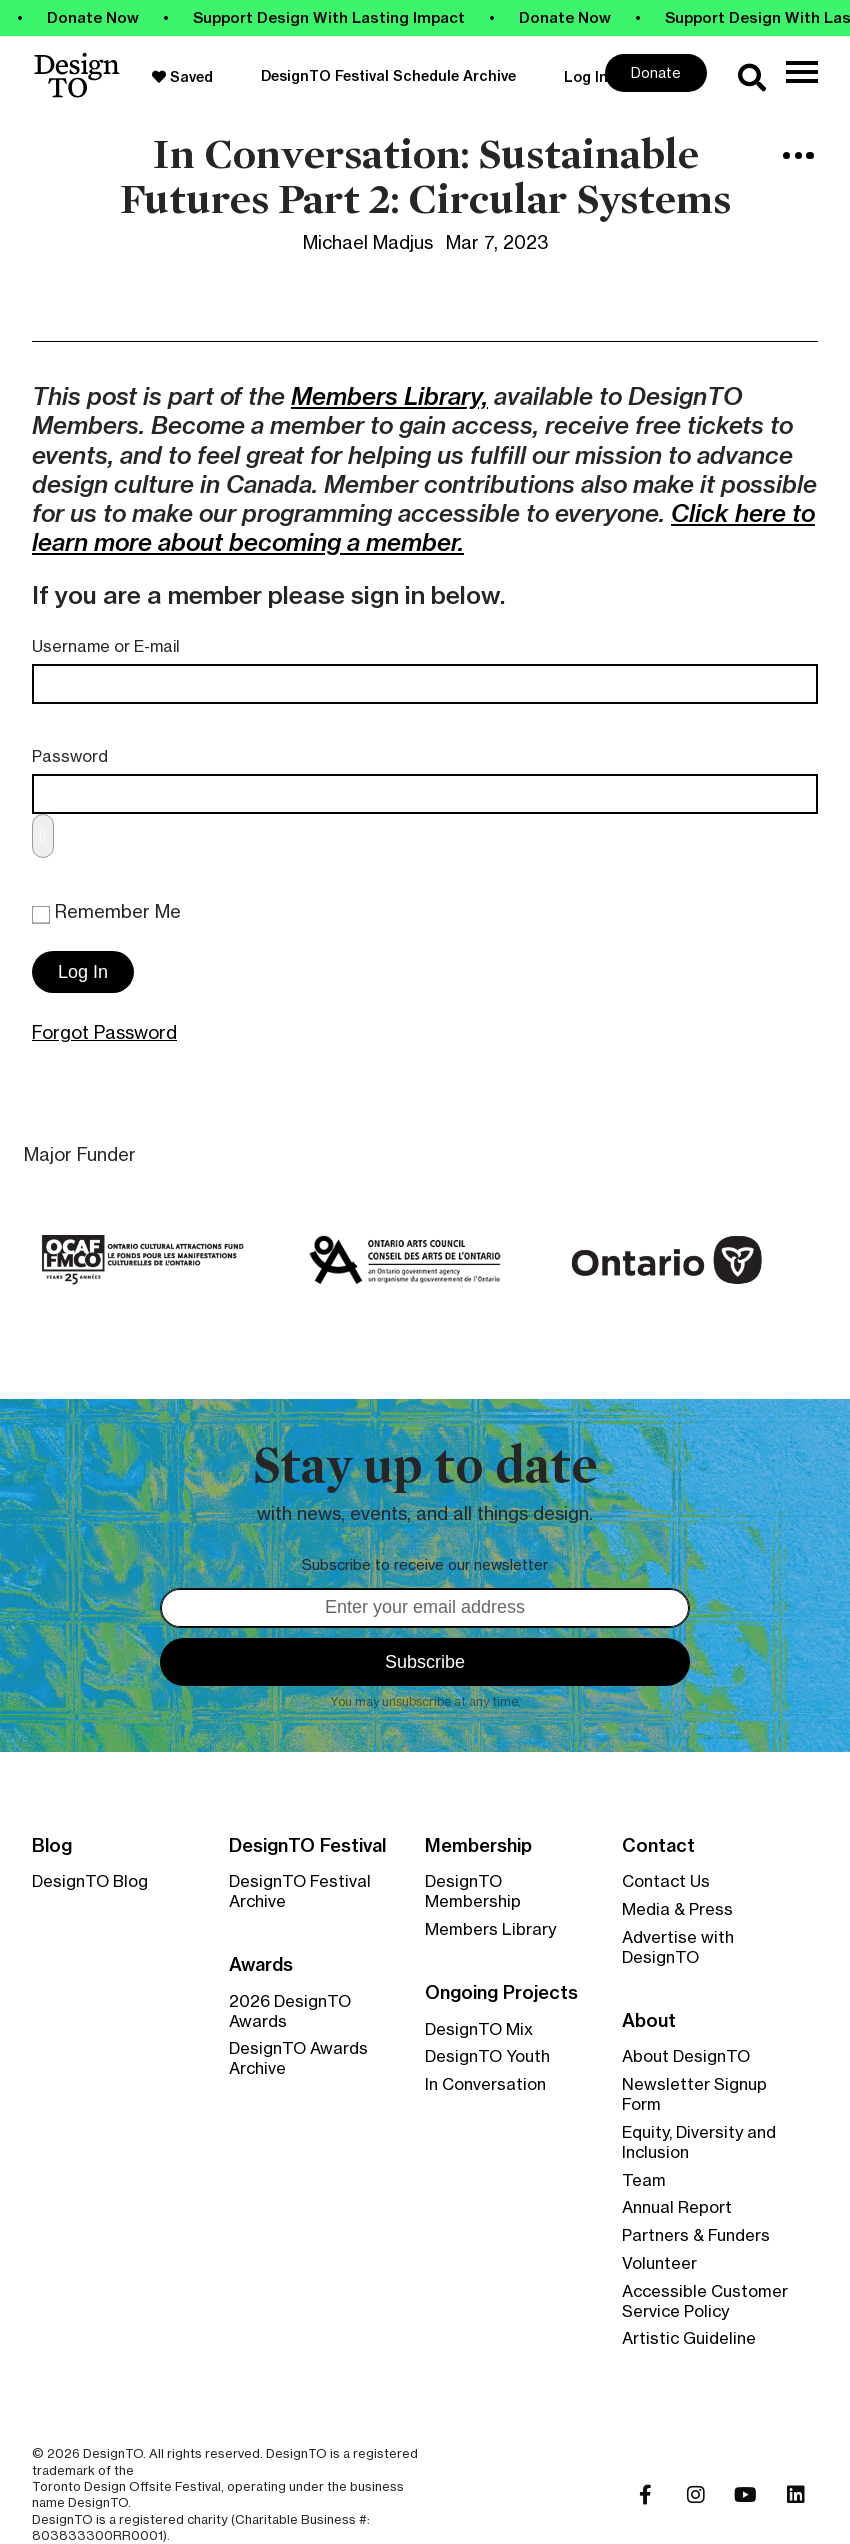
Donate (656, 72)
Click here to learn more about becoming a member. (423, 527)
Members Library (490, 1929)
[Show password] (43, 836)
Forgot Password (104, 1032)
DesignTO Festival (307, 1846)
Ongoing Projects (501, 1993)
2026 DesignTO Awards (290, 2011)
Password (70, 756)
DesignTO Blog (90, 1881)
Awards (261, 1965)
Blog (52, 1846)
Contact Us (666, 1881)
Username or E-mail (106, 646)
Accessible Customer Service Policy (705, 2301)
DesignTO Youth (487, 2056)
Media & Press (677, 1909)
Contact (658, 1846)
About (649, 2021)
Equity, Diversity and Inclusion (699, 2142)
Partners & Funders (696, 2235)
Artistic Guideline (689, 2338)
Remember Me (106, 911)
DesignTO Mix (479, 2029)
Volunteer (659, 2263)
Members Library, (389, 396)
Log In (586, 77)
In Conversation (485, 2084)
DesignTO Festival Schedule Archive (388, 76)
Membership (478, 1846)
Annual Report (677, 2207)
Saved (182, 77)
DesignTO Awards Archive (298, 2058)
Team (644, 2180)
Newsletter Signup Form (694, 2094)
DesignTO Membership (473, 1891)
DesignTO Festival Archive (300, 1891)
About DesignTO (686, 2056)
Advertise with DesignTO (678, 1947)
